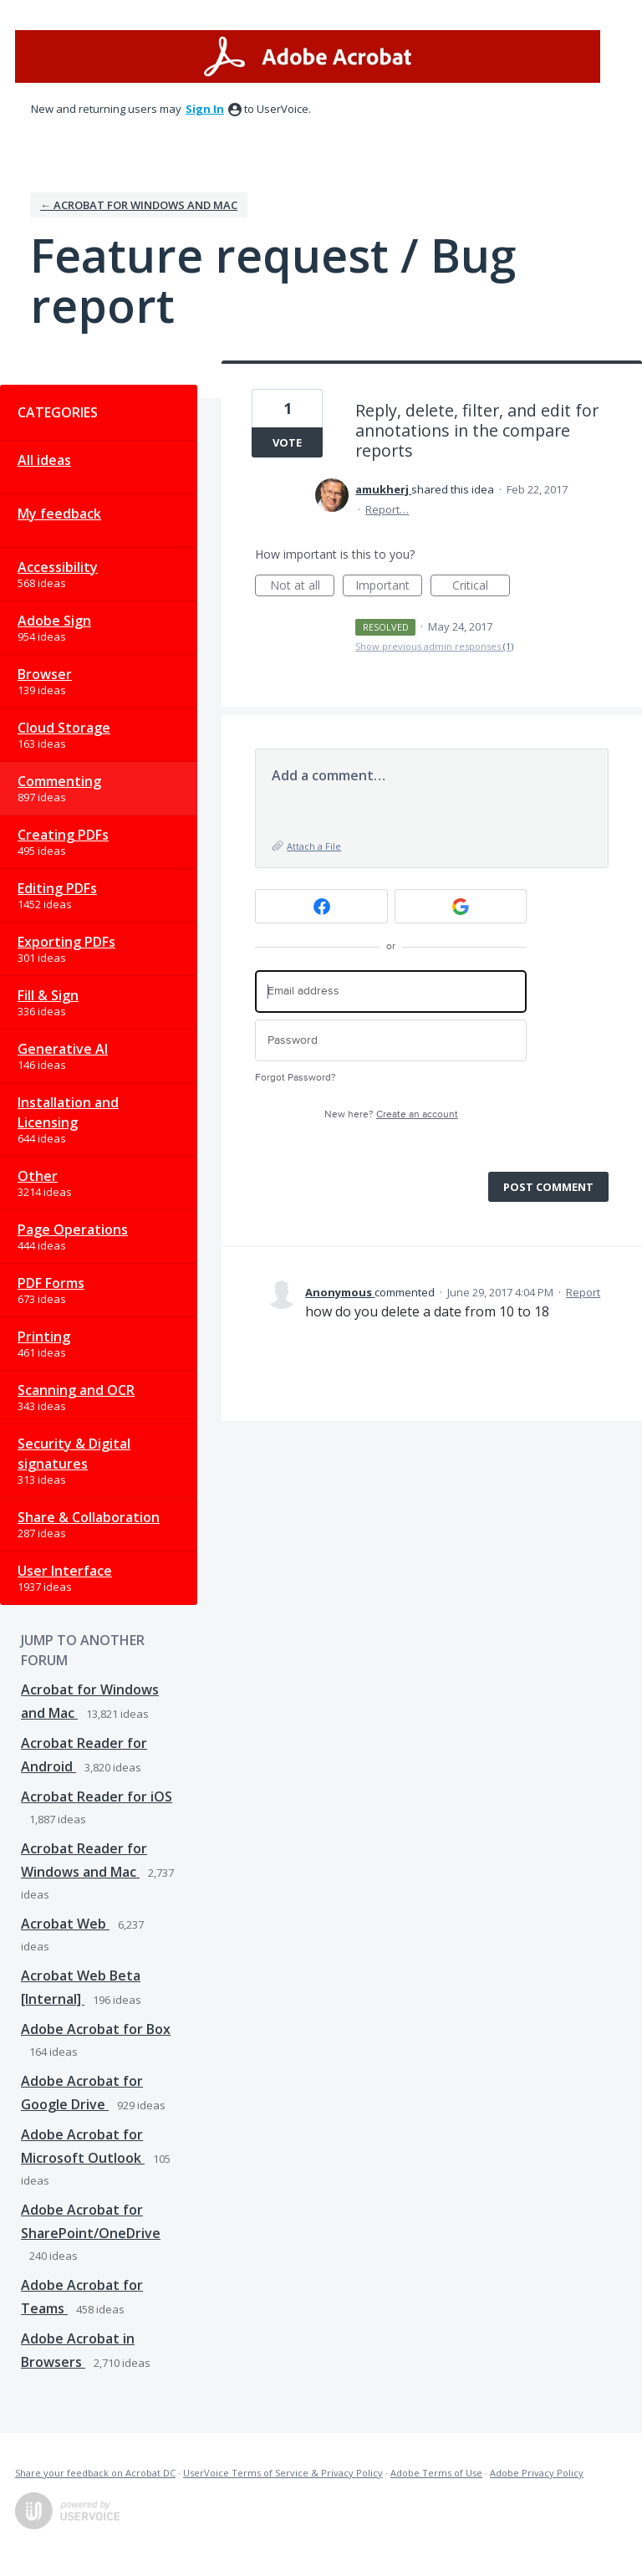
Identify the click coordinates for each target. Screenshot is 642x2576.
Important (388, 586)
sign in (205, 108)
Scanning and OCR (76, 1390)
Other (38, 1176)
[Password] (391, 1041)
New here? (391, 1114)
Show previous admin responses (434, 646)
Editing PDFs (57, 888)
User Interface (65, 1570)
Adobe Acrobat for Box (96, 2029)
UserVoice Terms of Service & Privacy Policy (283, 2472)
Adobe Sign (54, 620)
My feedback (59, 513)
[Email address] (391, 991)
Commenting (59, 781)
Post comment (548, 1186)
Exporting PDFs (66, 942)
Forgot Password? (295, 1077)
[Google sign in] (461, 906)
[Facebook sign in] (321, 906)
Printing (44, 1336)
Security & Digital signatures (74, 1453)
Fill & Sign (48, 995)
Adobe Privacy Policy (536, 2472)
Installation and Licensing (68, 1112)
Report (583, 1292)
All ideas (44, 460)
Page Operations (73, 1229)
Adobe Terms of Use (436, 2472)
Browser (45, 674)
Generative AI (63, 1049)
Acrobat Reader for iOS (96, 1796)
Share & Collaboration (89, 1517)
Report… (387, 509)
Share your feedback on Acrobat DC (95, 2472)
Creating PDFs (63, 834)
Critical (481, 586)
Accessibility (58, 567)
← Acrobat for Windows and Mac (138, 204)
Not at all (302, 586)
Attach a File (314, 846)
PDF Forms (51, 1283)
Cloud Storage (64, 727)
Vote (287, 442)
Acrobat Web (65, 1923)
